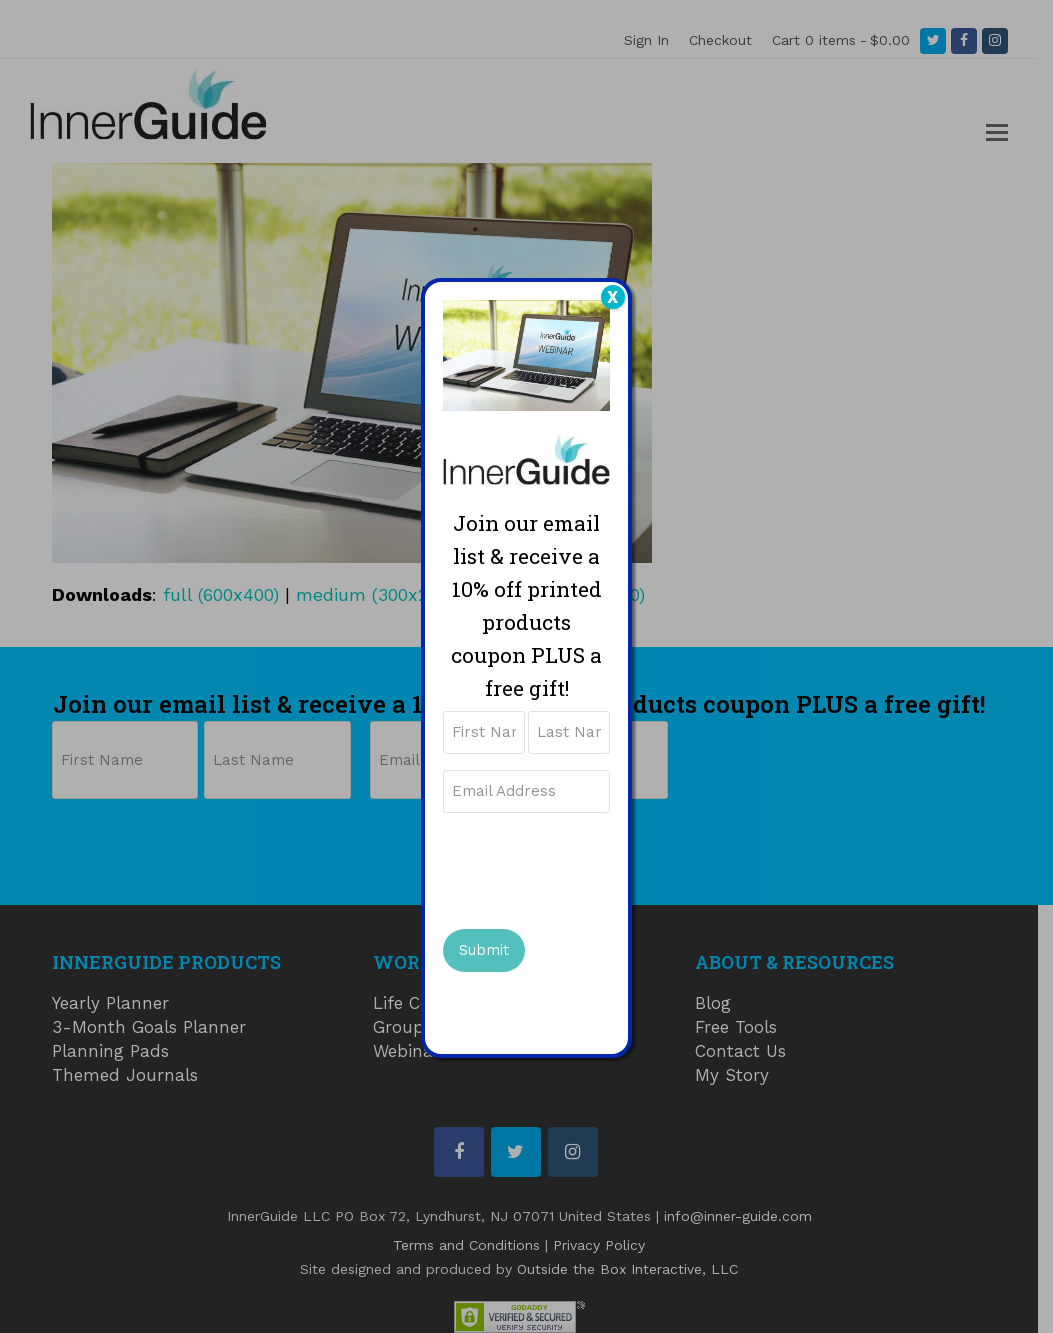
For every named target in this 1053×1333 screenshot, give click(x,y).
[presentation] (595, 868)
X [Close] (612, 297)
